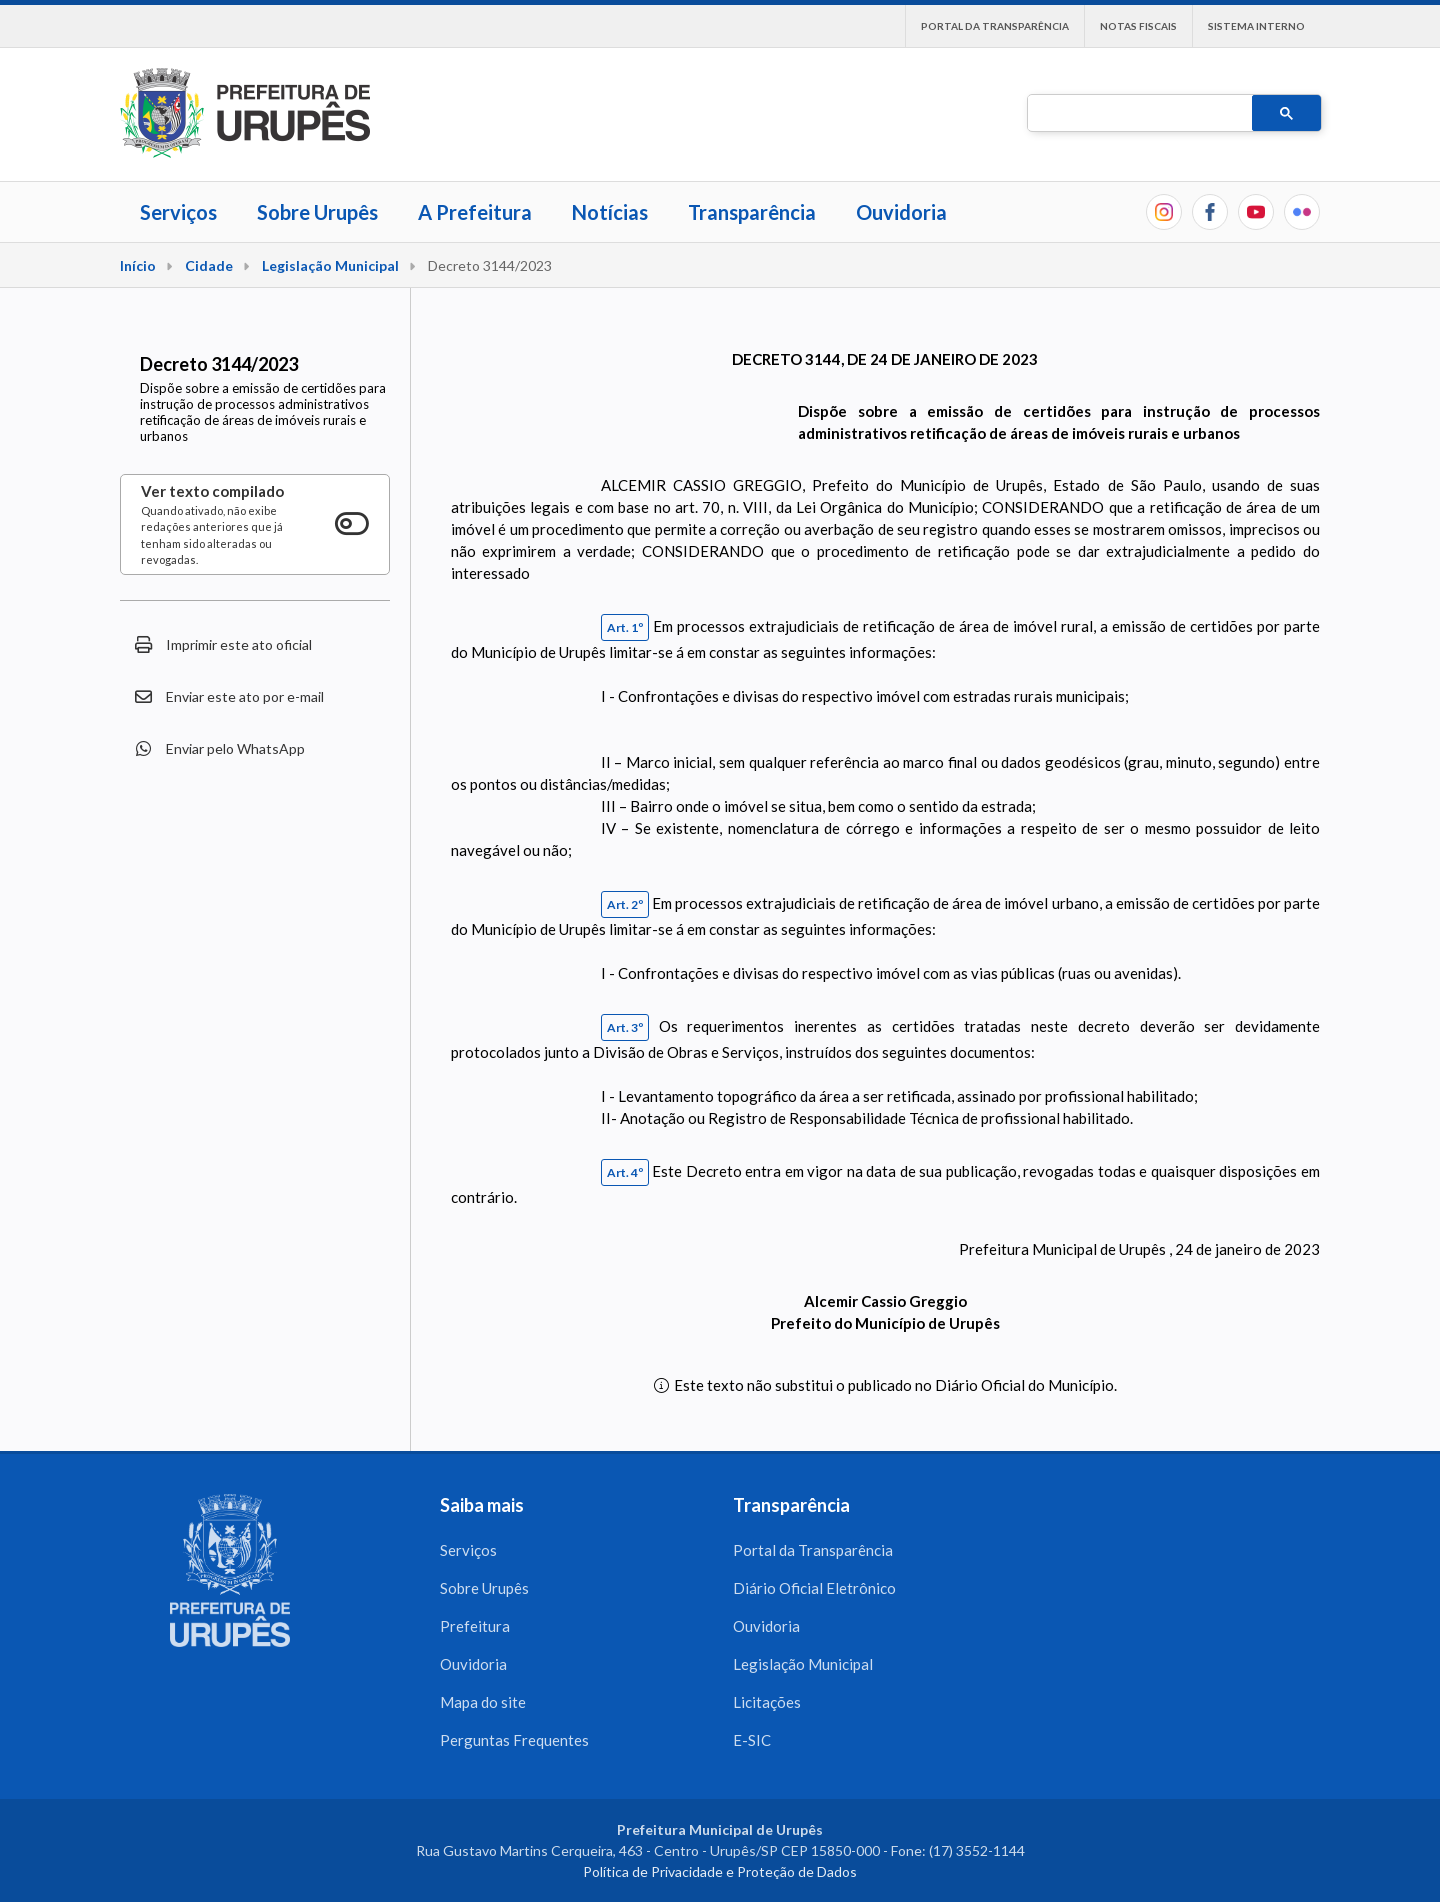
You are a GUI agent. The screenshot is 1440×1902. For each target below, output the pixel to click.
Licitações (767, 1702)
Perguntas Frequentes (514, 1740)
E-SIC (752, 1740)
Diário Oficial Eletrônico (814, 1588)
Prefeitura (475, 1626)
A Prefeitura (475, 212)
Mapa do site (483, 1702)
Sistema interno (1256, 26)
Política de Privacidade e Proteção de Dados (720, 1871)
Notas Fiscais (1138, 26)
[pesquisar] (1138, 114)
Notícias (610, 212)
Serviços (178, 212)
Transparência (752, 212)
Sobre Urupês (317, 212)
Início (138, 265)
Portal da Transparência (995, 26)
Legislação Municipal (330, 265)
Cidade (209, 265)
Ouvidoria (901, 212)
